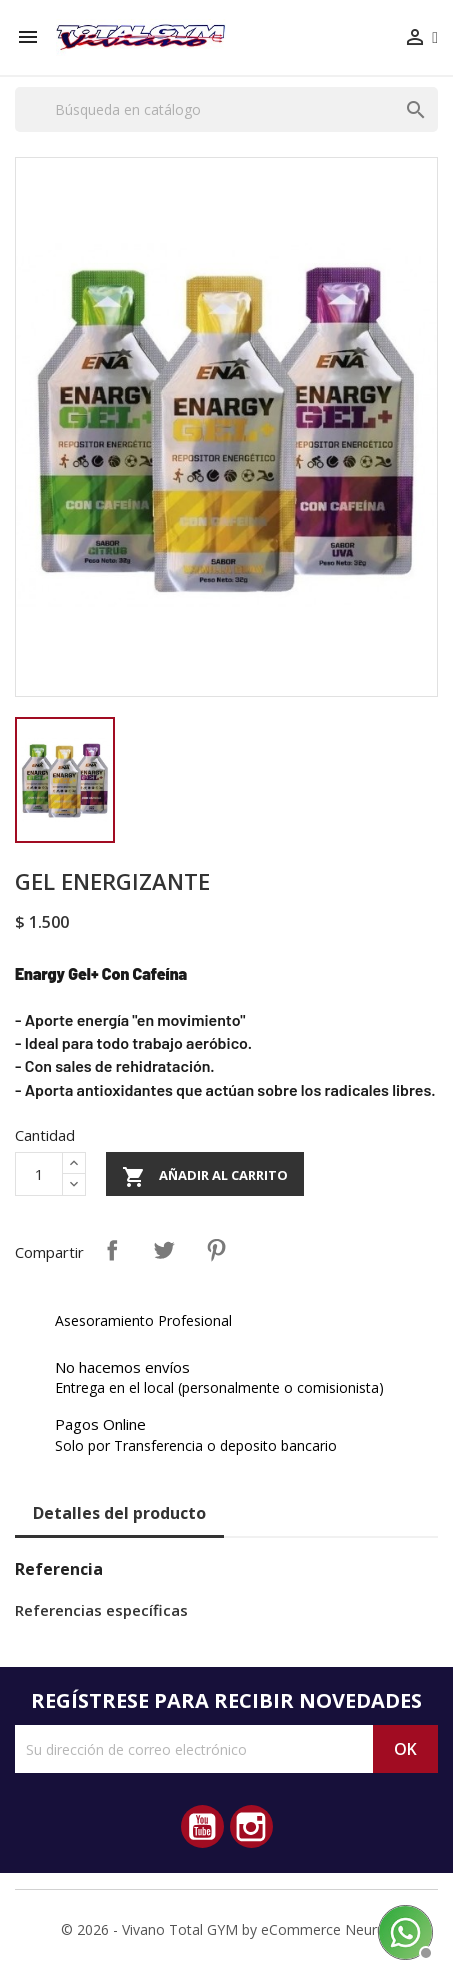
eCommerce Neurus (326, 1929)
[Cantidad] (39, 1174)
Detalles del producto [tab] (119, 1513)
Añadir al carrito (205, 1177)
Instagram (251, 1826)
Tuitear (164, 1250)
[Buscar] (226, 109)
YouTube (202, 1826)
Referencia (59, 1569)
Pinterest (216, 1250)
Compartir (112, 1250)
